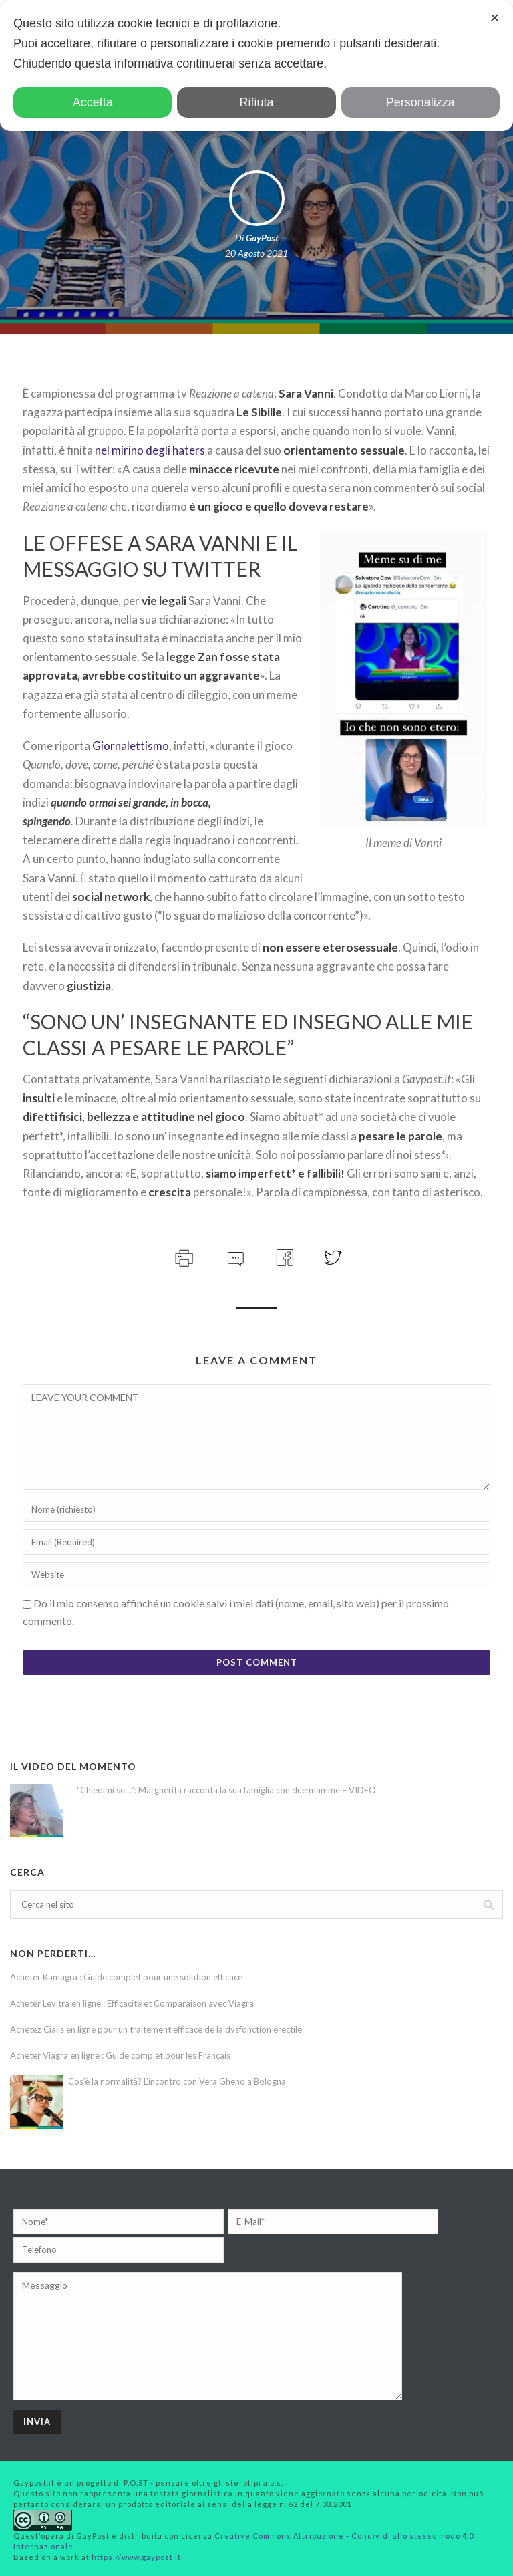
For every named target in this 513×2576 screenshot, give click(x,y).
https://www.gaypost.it (136, 2557)
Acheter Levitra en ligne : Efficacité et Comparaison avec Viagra (132, 2003)
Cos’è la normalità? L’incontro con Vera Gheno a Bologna (177, 2081)
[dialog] (256, 65)
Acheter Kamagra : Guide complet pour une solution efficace (126, 1977)
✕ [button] (495, 18)
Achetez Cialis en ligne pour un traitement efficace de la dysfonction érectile (156, 2029)
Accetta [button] (93, 102)
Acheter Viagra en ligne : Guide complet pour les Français (120, 2055)
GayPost (262, 237)
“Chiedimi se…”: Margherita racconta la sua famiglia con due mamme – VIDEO (226, 1790)
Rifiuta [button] (256, 102)
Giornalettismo (130, 746)
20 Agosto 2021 (256, 253)
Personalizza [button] (420, 102)
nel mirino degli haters (150, 450)
